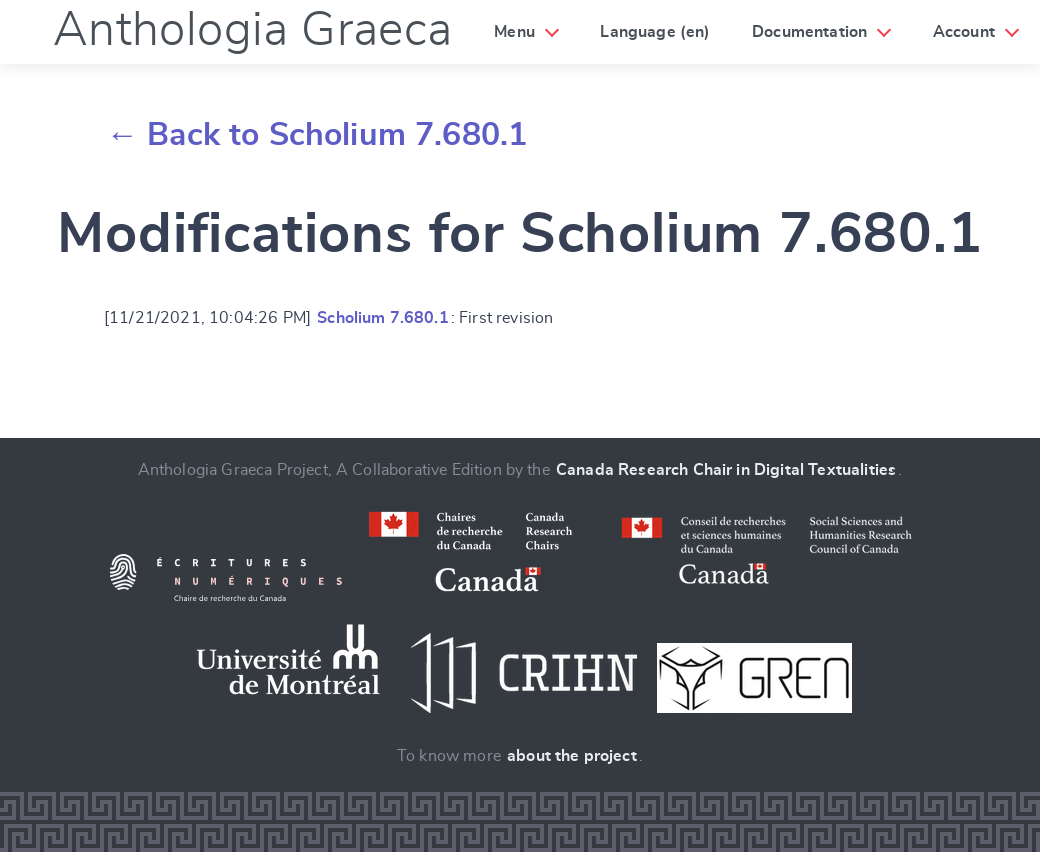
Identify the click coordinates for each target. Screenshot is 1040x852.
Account (964, 32)
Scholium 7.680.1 (383, 318)
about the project (572, 756)
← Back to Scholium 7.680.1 (316, 135)
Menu (514, 32)
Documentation (809, 32)
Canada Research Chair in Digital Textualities (726, 470)
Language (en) (655, 32)
